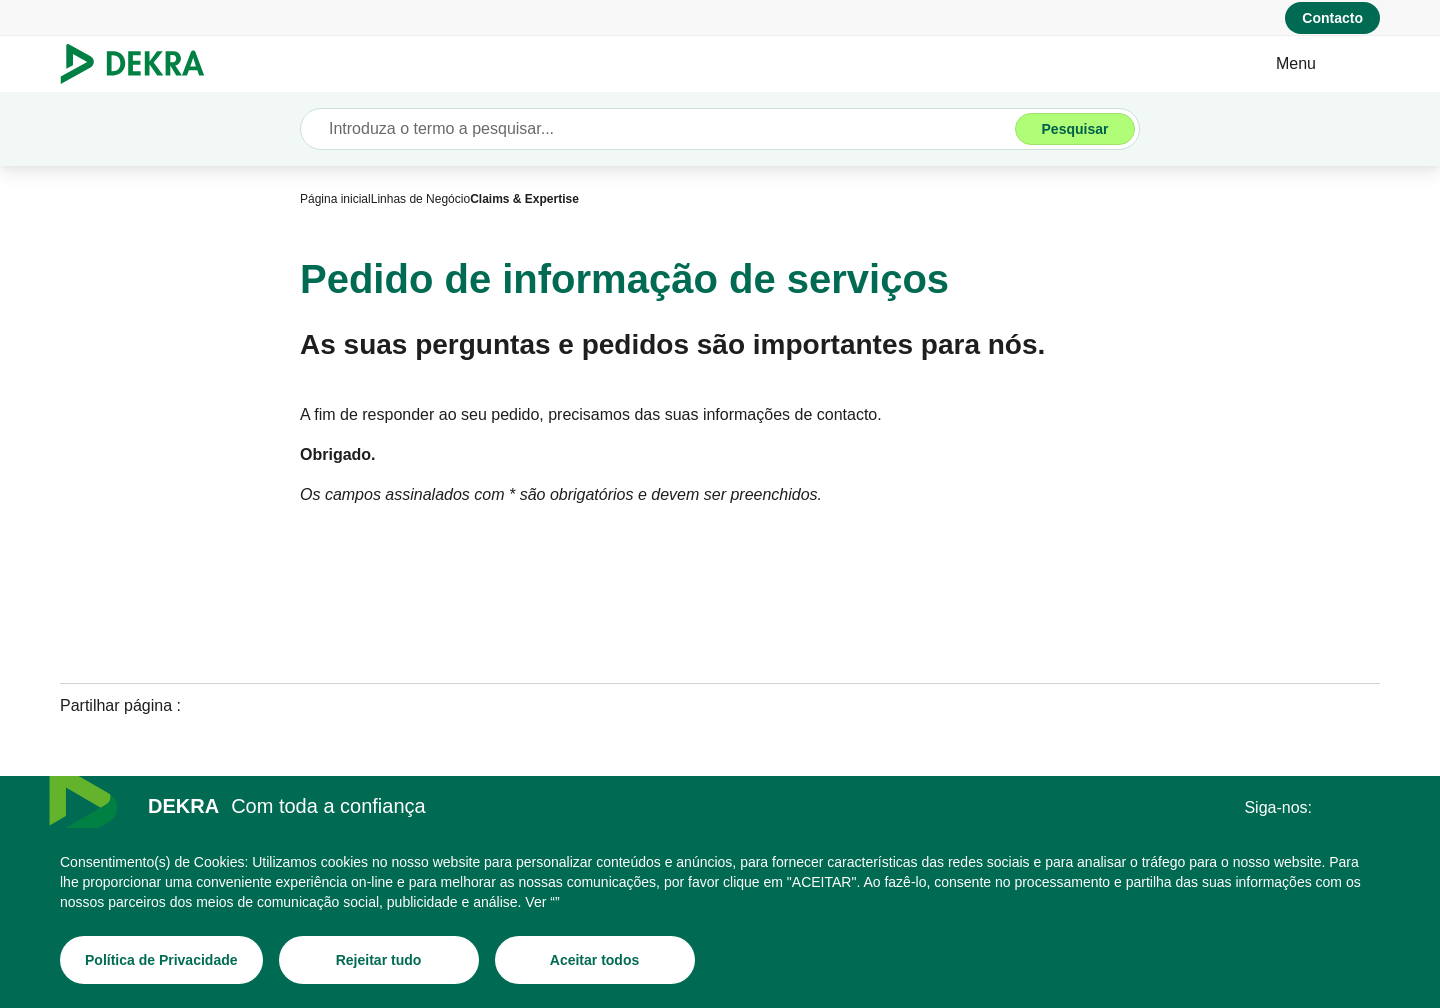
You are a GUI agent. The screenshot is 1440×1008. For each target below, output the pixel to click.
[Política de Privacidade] (161, 960)
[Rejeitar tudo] (379, 960)
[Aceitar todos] (595, 960)
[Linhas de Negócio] (420, 199)
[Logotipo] (140, 64)
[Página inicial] (335, 199)
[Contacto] (1332, 18)
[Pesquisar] (1075, 129)
